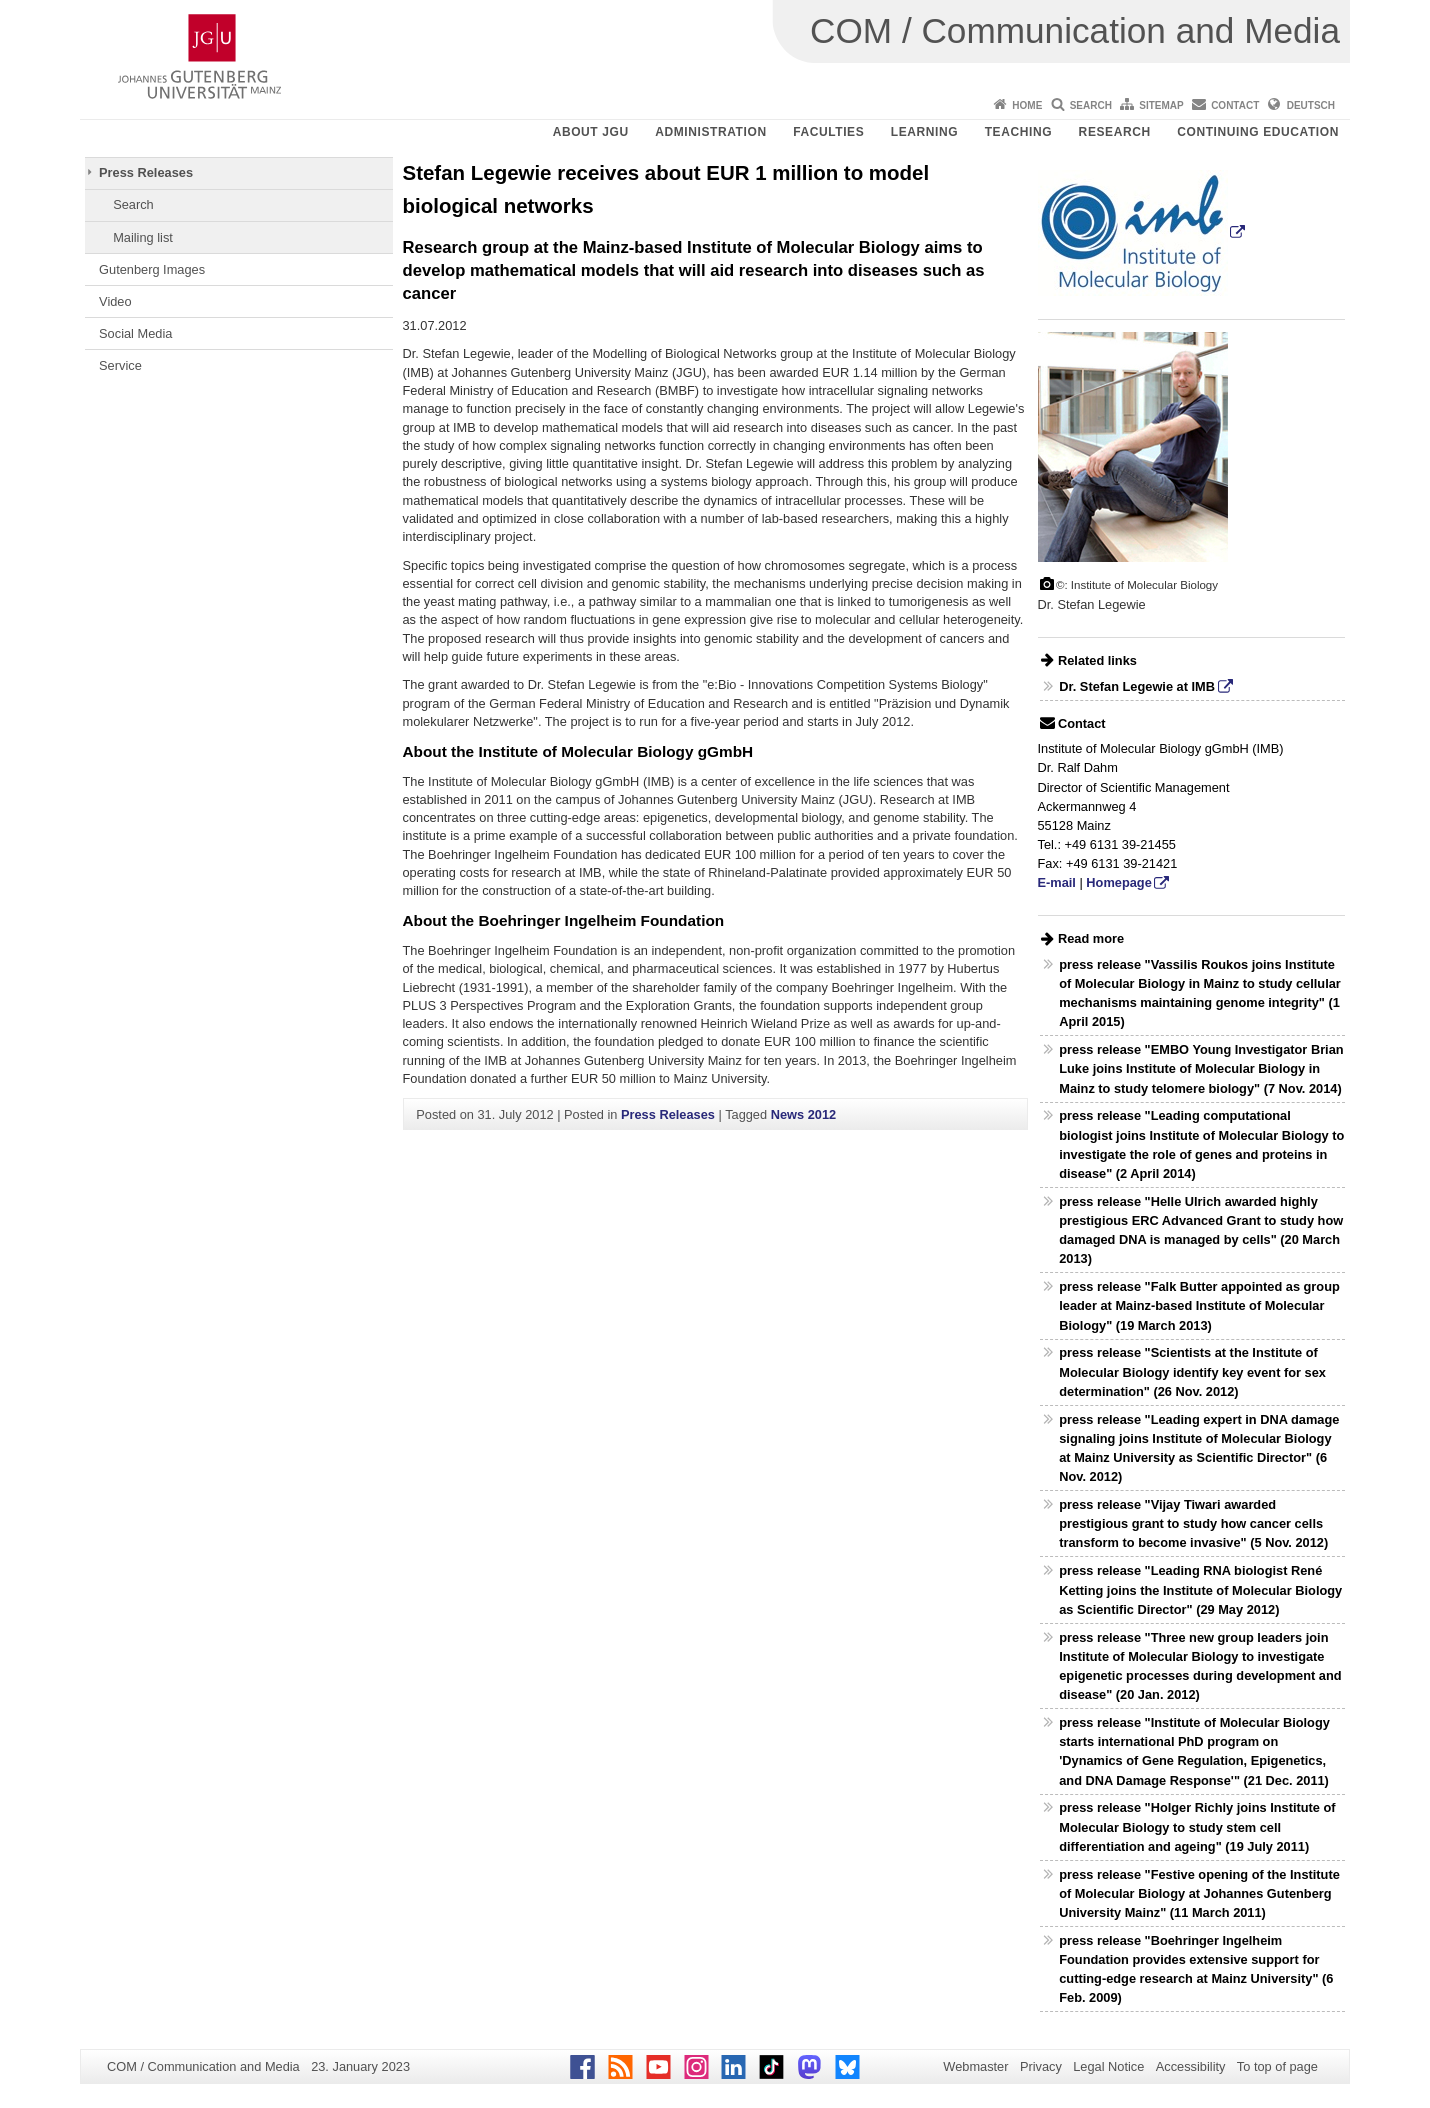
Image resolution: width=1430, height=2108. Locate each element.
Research (1115, 132)
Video (115, 301)
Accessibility (1191, 2066)
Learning (924, 132)
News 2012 (803, 1114)
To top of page (1277, 2066)
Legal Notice (1108, 2066)
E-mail (1057, 882)
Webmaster (975, 2066)
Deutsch (1311, 105)
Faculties (828, 132)
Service (120, 365)
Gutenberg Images (152, 269)
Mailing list (143, 237)
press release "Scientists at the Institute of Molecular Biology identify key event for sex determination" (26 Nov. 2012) (1192, 1371)
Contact (1235, 105)
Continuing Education (1258, 132)
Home (1027, 105)
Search (1091, 105)
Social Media (135, 333)
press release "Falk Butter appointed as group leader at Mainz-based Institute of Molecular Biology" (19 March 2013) (1199, 1305)
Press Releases (146, 172)
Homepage (1118, 882)
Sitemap (1161, 105)
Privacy (1041, 2066)
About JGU (591, 132)
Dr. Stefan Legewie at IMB (1137, 686)
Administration (711, 132)
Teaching (1018, 132)
